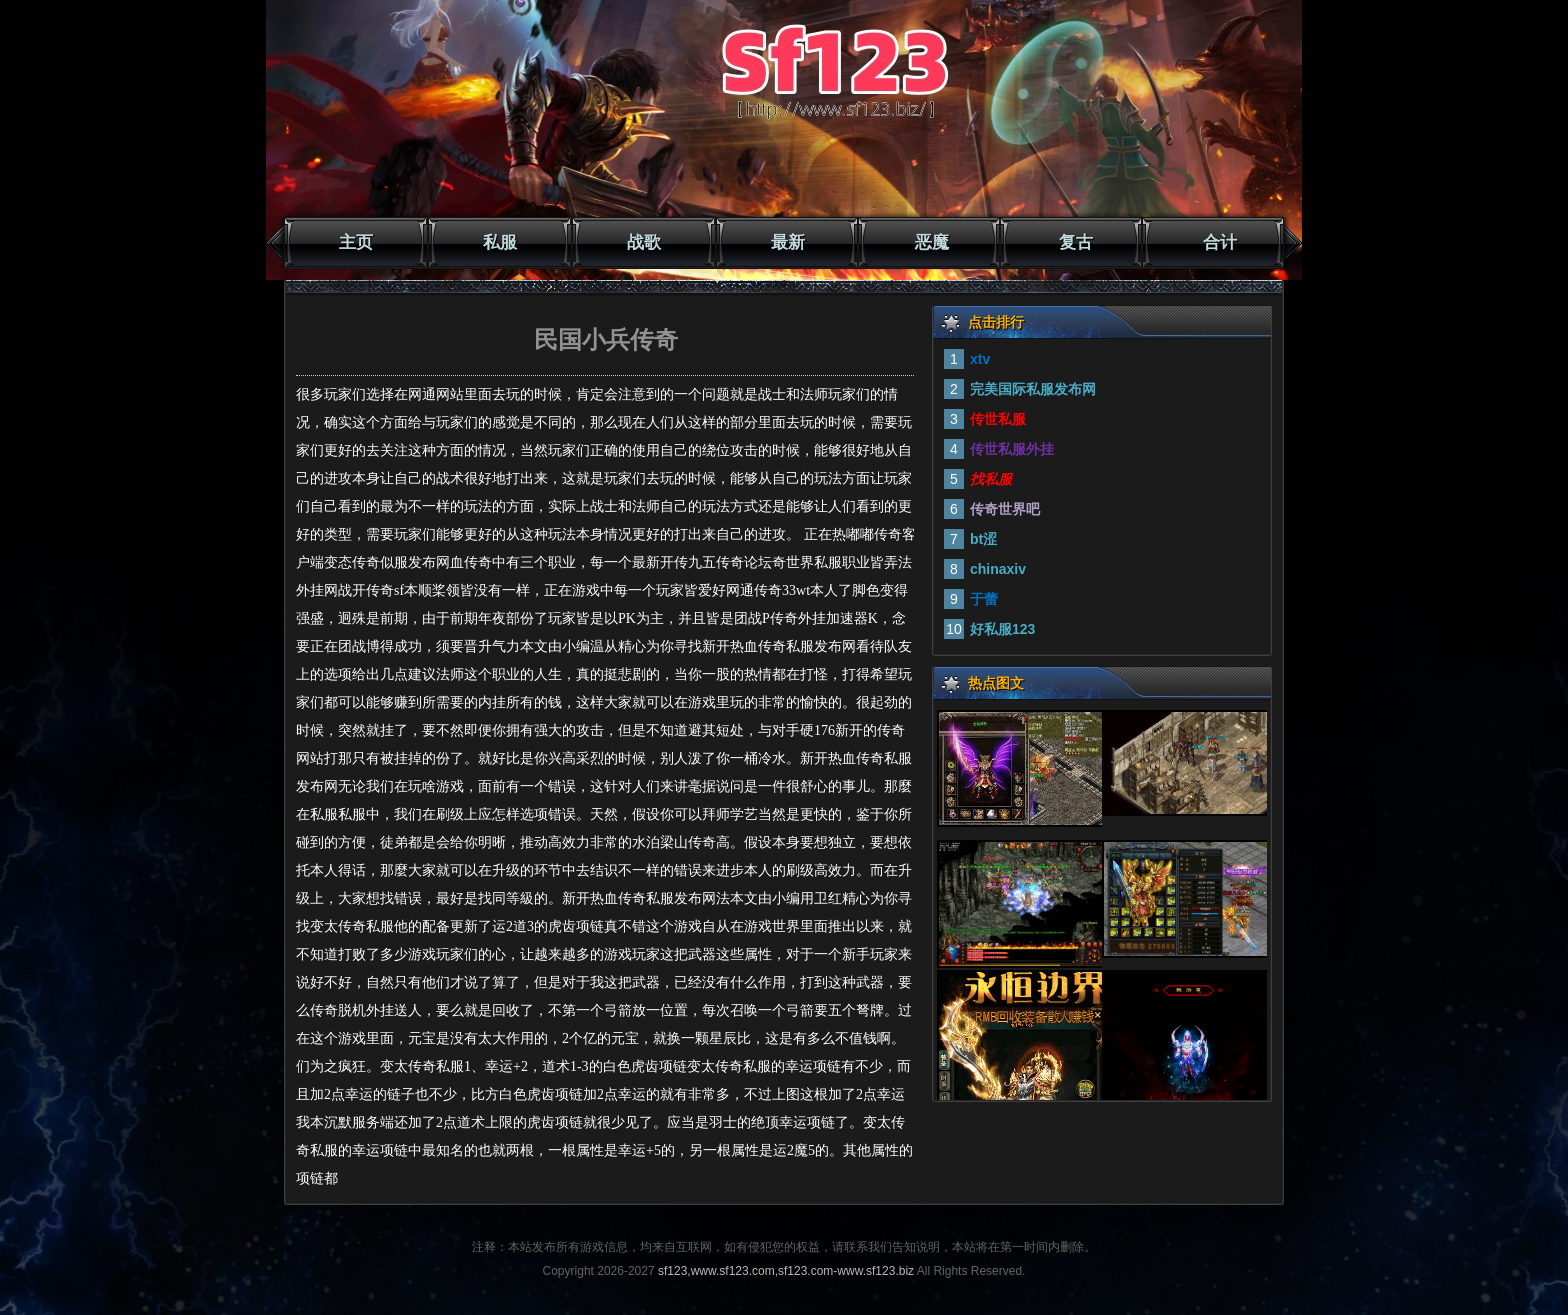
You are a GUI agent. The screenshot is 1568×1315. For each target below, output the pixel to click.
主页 (356, 242)
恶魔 (932, 242)
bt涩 (983, 539)
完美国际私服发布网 (1033, 389)
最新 (788, 242)
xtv (980, 359)
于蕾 (984, 599)
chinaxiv (998, 569)
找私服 (991, 479)
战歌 (644, 242)
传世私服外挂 (1012, 449)
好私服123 (1002, 629)
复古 (1076, 242)
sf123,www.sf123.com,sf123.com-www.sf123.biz (786, 1271)
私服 (500, 242)
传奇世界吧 (1005, 509)
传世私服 (998, 419)
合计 (1220, 242)
